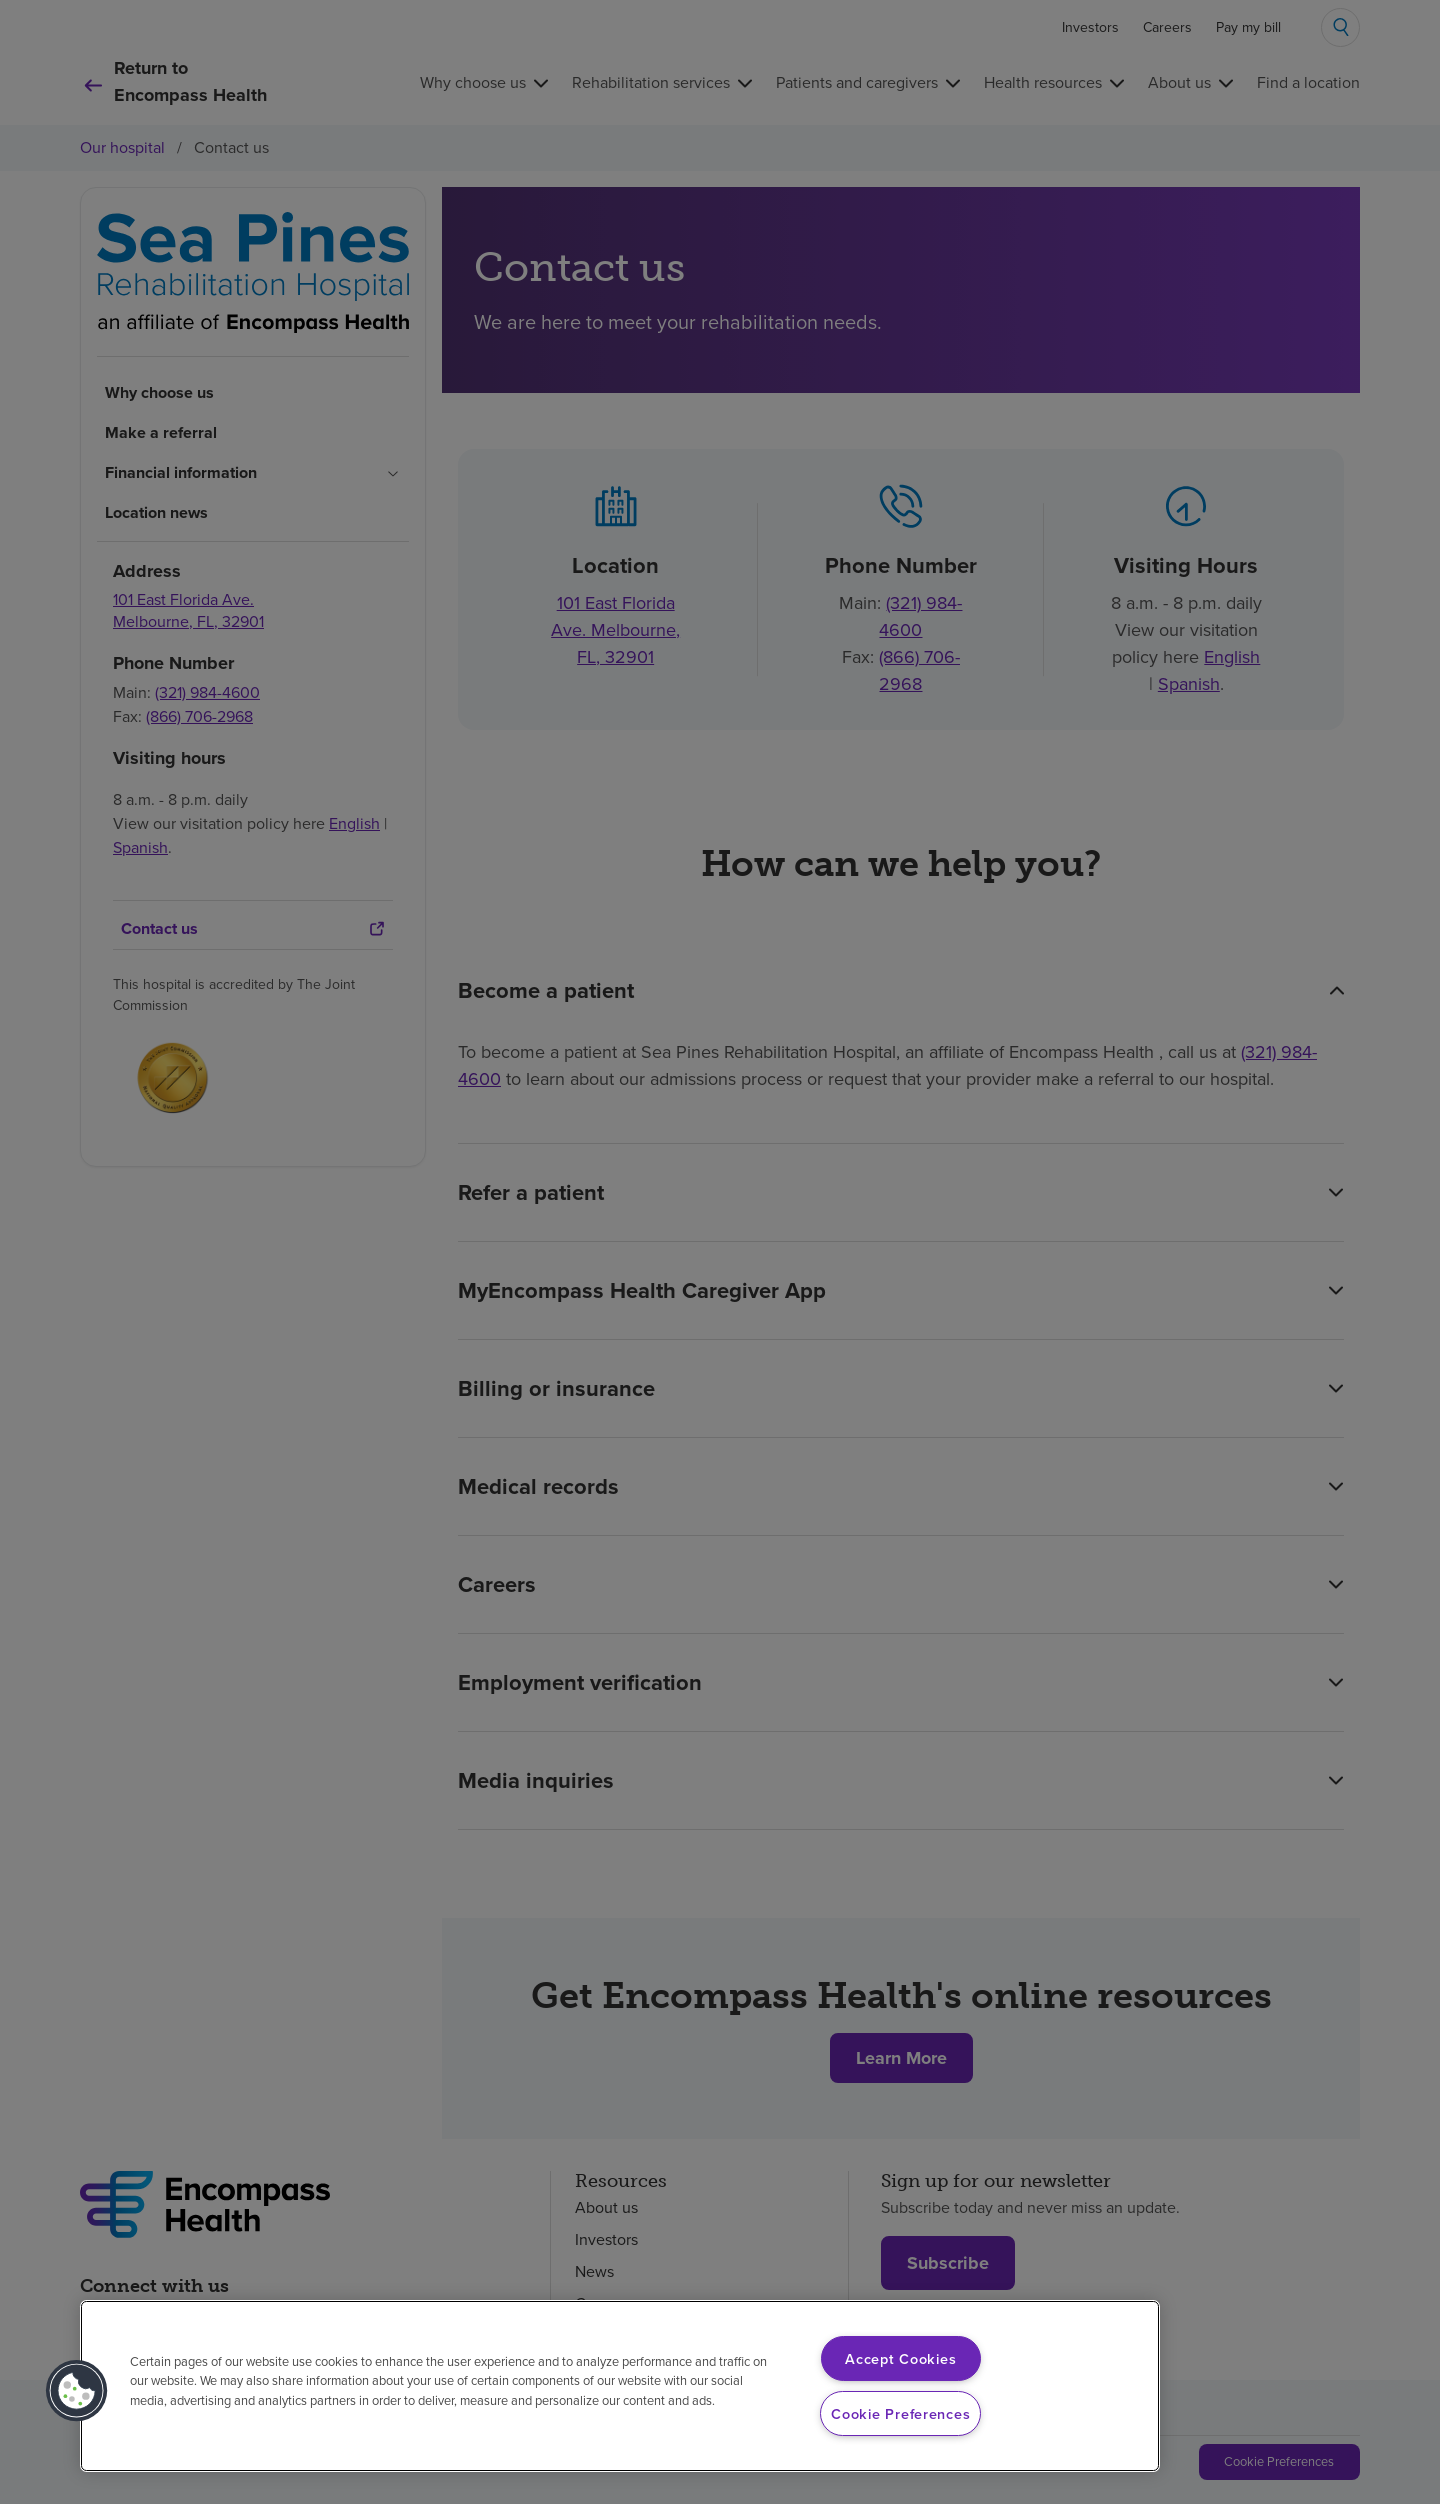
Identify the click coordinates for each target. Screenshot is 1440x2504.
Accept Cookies (900, 2358)
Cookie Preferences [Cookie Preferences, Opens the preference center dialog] (900, 2413)
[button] (77, 2391)
